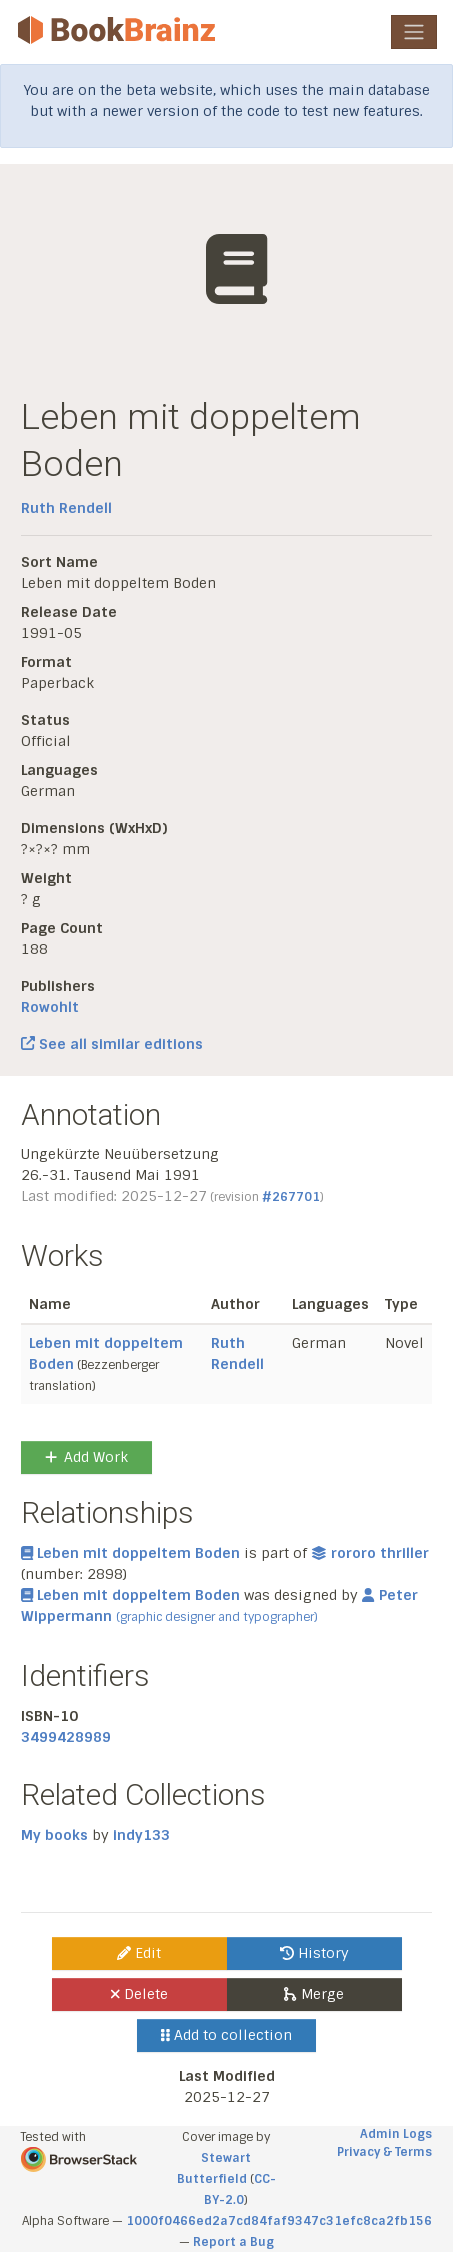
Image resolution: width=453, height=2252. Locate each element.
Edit (139, 1953)
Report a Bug (233, 2242)
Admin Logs (396, 2134)
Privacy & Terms (384, 2152)
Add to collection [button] (226, 2035)
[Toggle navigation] (414, 32)
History (314, 1953)
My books (54, 1835)
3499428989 (66, 1737)
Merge (313, 1994)
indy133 (141, 1835)
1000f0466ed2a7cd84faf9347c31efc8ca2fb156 (279, 2221)
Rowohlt (50, 1007)
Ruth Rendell (66, 508)
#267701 (291, 1197)
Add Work (86, 1457)
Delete (139, 1994)
